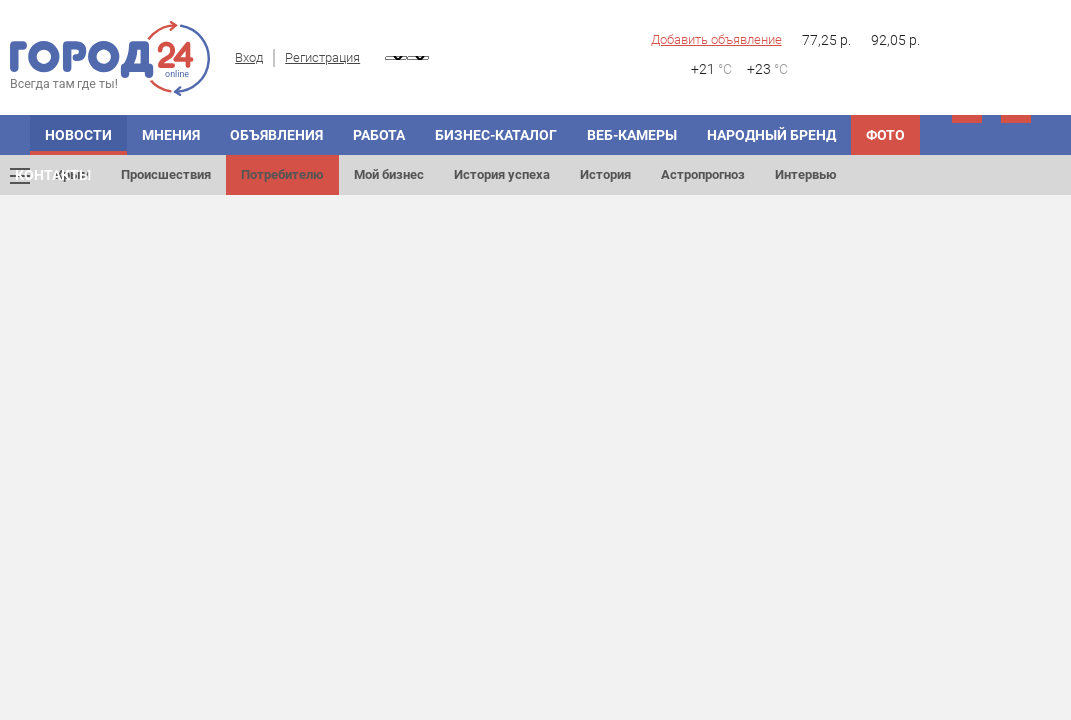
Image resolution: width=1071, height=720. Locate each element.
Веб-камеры (632, 135)
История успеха (502, 174)
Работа (379, 135)
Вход (249, 57)
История (605, 174)
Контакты (53, 175)
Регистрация (322, 57)
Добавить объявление (716, 39)
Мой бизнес (389, 174)
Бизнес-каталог (496, 135)
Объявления (276, 135)
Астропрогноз (703, 174)
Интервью (806, 174)
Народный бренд (771, 135)
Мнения (171, 135)
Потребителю (282, 174)
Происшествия (166, 174)
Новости (78, 135)
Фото (885, 135)
